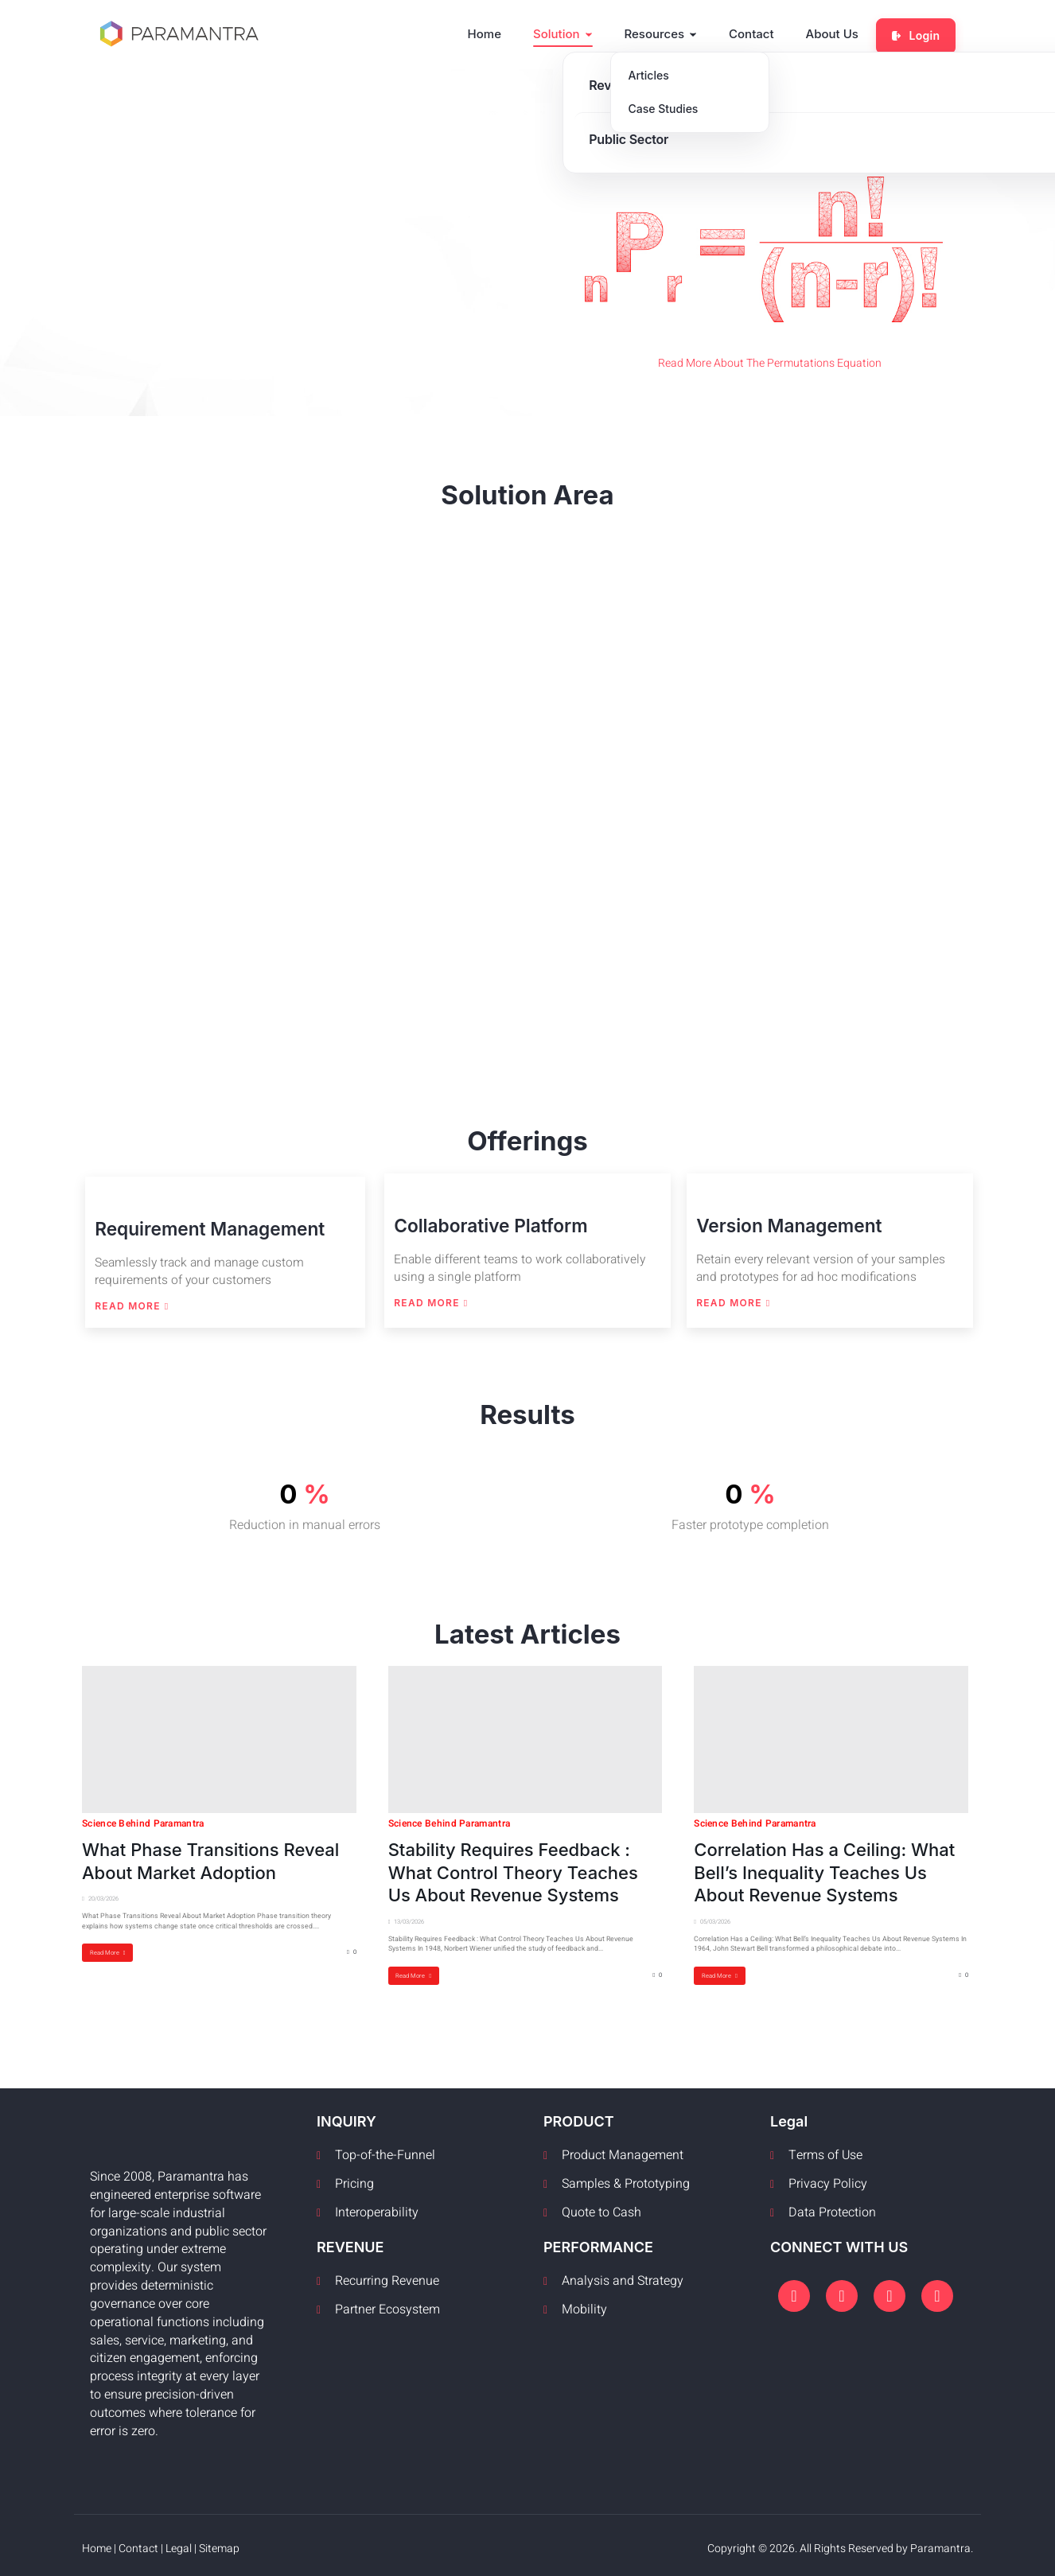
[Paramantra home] (179, 32)
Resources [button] (668, 32)
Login (919, 32)
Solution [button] (570, 32)
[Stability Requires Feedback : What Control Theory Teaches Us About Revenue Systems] (525, 1735)
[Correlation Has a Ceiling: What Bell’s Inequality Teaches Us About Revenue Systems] (831, 1735)
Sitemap (219, 2543)
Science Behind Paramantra (143, 1819)
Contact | (142, 2543)
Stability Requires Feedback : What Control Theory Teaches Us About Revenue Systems (513, 1868)
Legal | (182, 2543)
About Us (839, 32)
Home (491, 32)
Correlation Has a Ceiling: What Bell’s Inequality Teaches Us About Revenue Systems (824, 1868)
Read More (130, 1304)
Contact (758, 32)
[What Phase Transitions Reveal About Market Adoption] (219, 1735)
